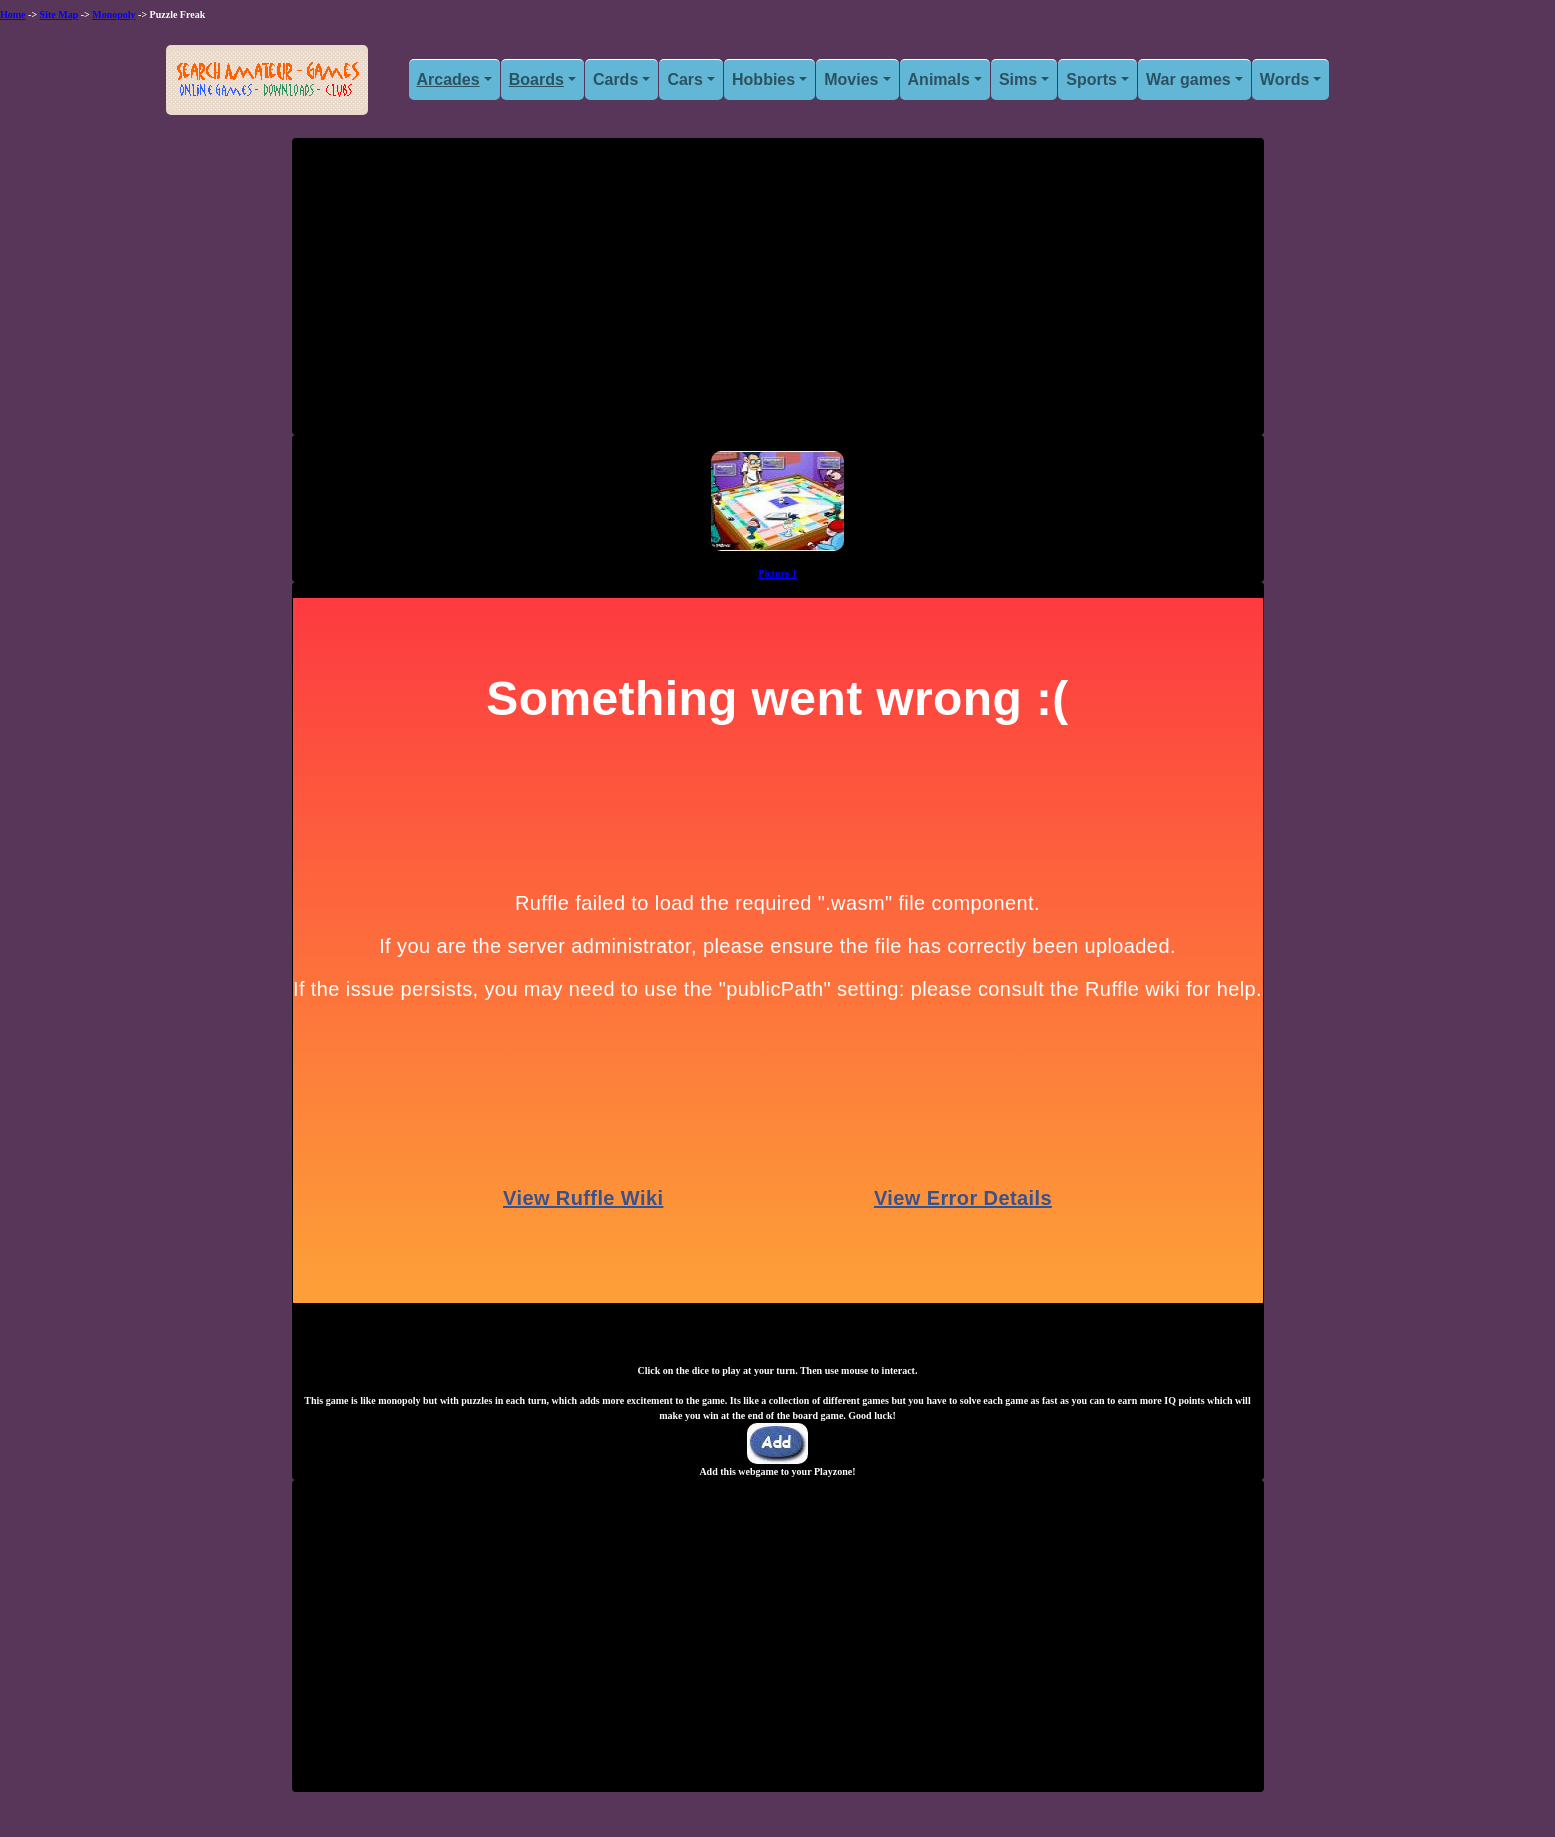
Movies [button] (851, 79)
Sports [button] (1091, 79)
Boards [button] (536, 79)
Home (13, 14)
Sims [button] (1018, 79)
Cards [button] (615, 79)
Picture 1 (777, 573)
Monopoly (113, 14)
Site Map (59, 14)
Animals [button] (939, 79)
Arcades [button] (448, 79)
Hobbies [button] (763, 79)
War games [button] (1188, 79)
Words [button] (1284, 79)
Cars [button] (685, 79)
